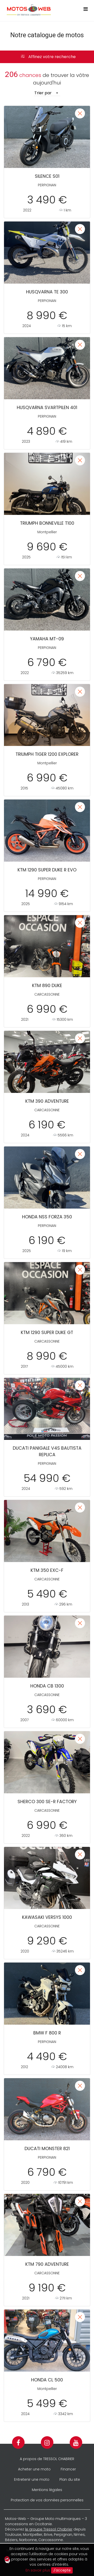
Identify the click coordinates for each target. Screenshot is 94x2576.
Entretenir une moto (31, 2479)
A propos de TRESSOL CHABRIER (47, 2458)
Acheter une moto (34, 2469)
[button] (47, 57)
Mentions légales (47, 2489)
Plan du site (69, 2479)
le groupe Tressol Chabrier (48, 2529)
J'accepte (62, 2570)
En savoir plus (38, 2569)
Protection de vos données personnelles (47, 2500)
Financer (68, 2469)
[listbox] (47, 93)
